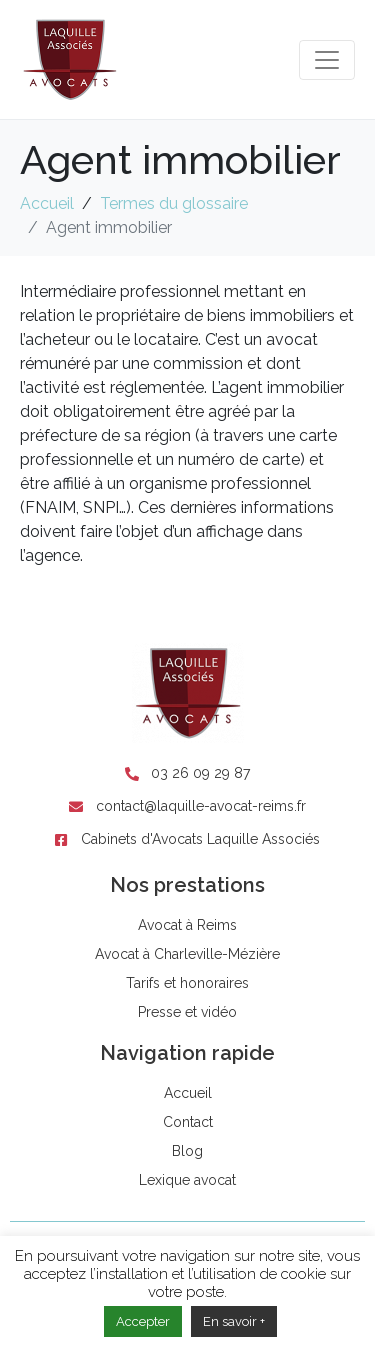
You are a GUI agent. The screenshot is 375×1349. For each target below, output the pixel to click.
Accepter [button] (143, 1321)
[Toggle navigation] (327, 60)
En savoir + (234, 1321)
